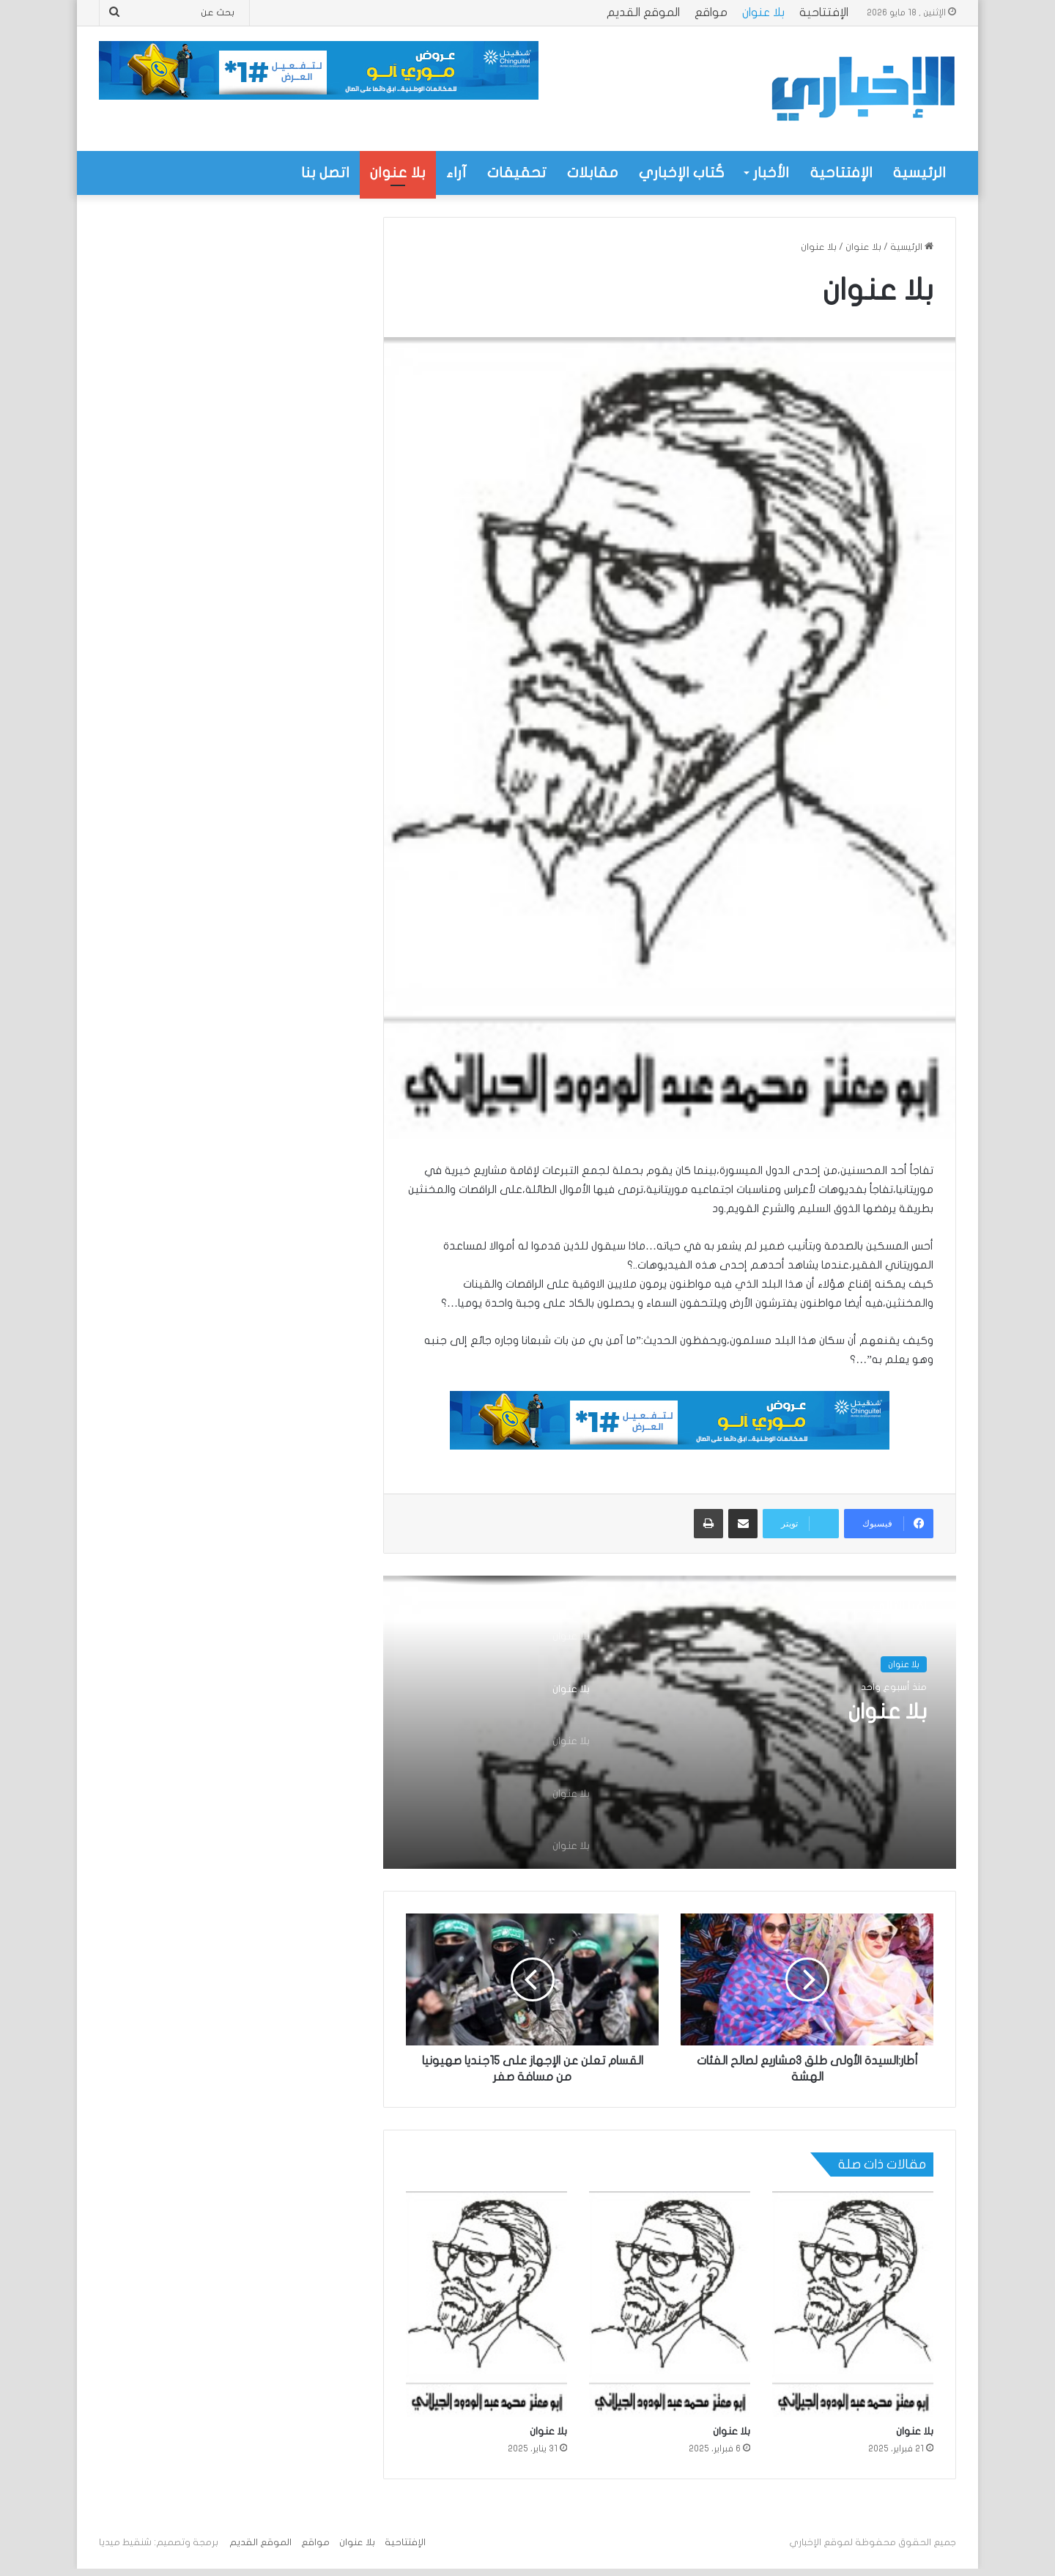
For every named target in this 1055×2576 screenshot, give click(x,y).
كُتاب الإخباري (682, 172)
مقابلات (592, 172)
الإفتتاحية (823, 12)
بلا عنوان (763, 12)
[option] (669, 1722)
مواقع (711, 12)
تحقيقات (517, 172)
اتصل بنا (325, 172)
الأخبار (771, 172)
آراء (456, 172)
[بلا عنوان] (852, 2304)
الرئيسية (919, 172)
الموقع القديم (643, 12)
